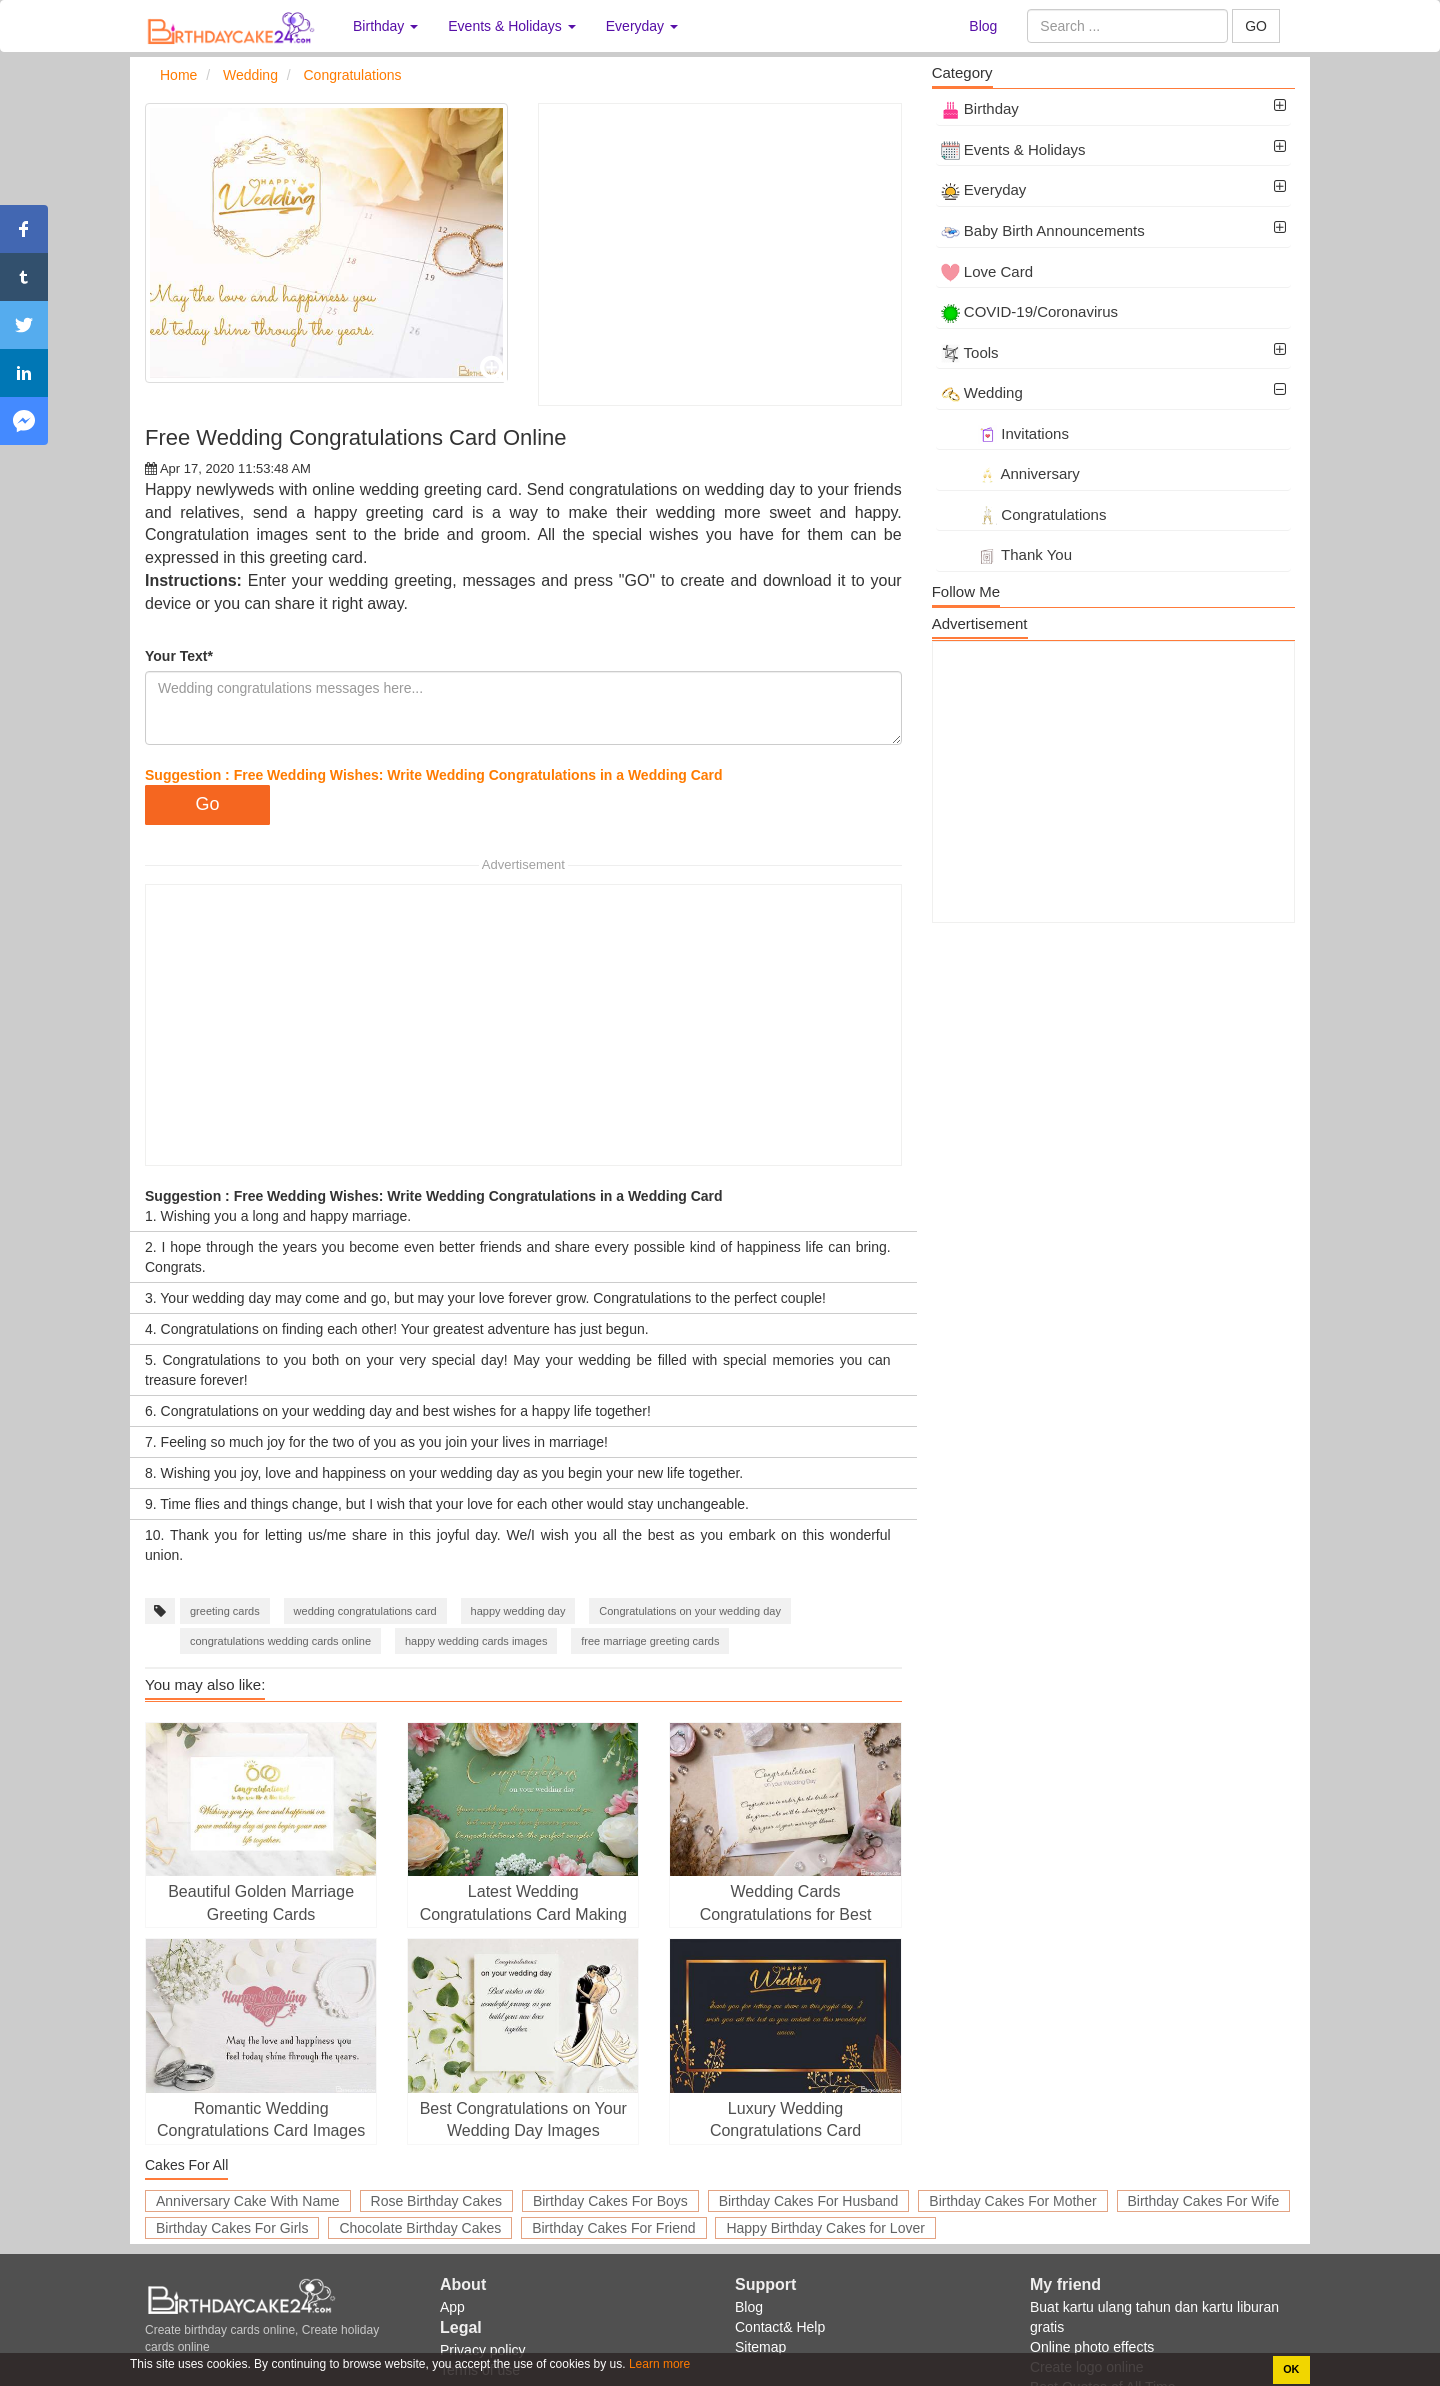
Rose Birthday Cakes (437, 2201)
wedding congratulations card (365, 1611)
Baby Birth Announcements (1043, 230)
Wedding (982, 392)
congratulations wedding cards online (280, 1641)
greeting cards (225, 1611)
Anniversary (1010, 473)
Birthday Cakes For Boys (610, 2201)
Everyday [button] (642, 26)
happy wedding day (518, 1611)
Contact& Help (780, 2327)
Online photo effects (1092, 2347)
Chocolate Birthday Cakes (420, 2228)
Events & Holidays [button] (512, 26)
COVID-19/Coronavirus (1029, 311)
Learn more (658, 2364)
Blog (983, 26)
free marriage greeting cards (650, 1641)
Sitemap (760, 2347)
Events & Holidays (1013, 149)
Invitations (1005, 433)
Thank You (1006, 554)
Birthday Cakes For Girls (232, 2228)
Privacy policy (483, 2350)
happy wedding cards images (476, 1641)
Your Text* (179, 656)
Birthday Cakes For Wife (1204, 2201)
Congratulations (1024, 514)
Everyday (984, 189)
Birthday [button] (385, 26)
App (452, 2307)
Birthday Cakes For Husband (809, 2201)
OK (1291, 2369)
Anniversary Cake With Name (248, 2201)
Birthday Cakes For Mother (1012, 2201)
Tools (970, 352)
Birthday (980, 108)
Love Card (987, 271)
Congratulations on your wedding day (690, 1611)
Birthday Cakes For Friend (613, 2228)
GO (1256, 26)
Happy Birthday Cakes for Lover (825, 2228)
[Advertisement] (719, 254)
